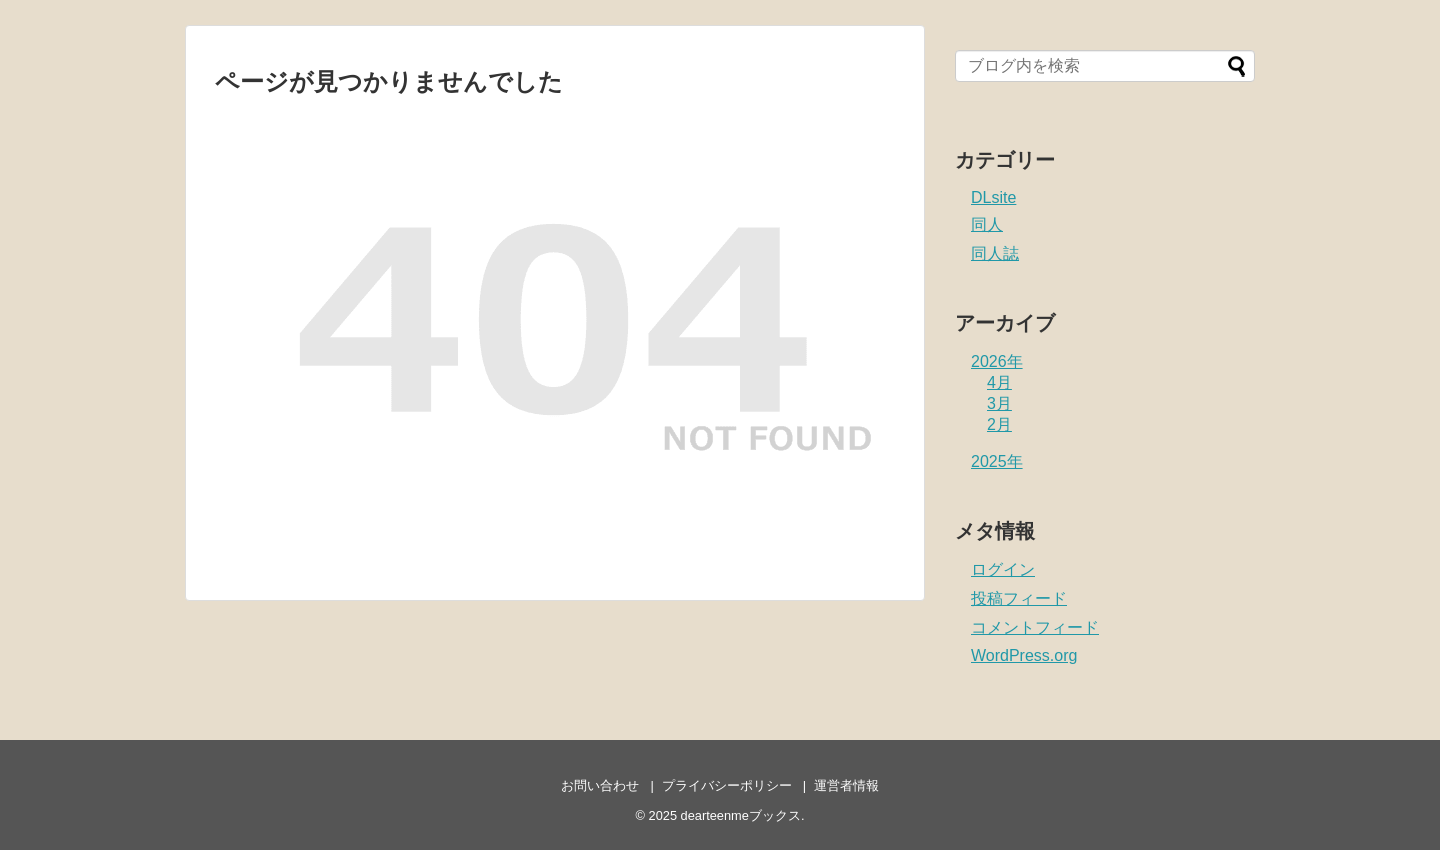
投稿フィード (1019, 598)
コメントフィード (1035, 627)
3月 (999, 403)
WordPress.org (1024, 655)
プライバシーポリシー (727, 785)
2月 (999, 424)
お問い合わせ (600, 785)
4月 (999, 382)
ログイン (1003, 569)
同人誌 (995, 253)
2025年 (997, 461)
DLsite (993, 197)
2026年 (997, 361)
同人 (987, 224)
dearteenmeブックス (741, 815)
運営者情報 (846, 785)
